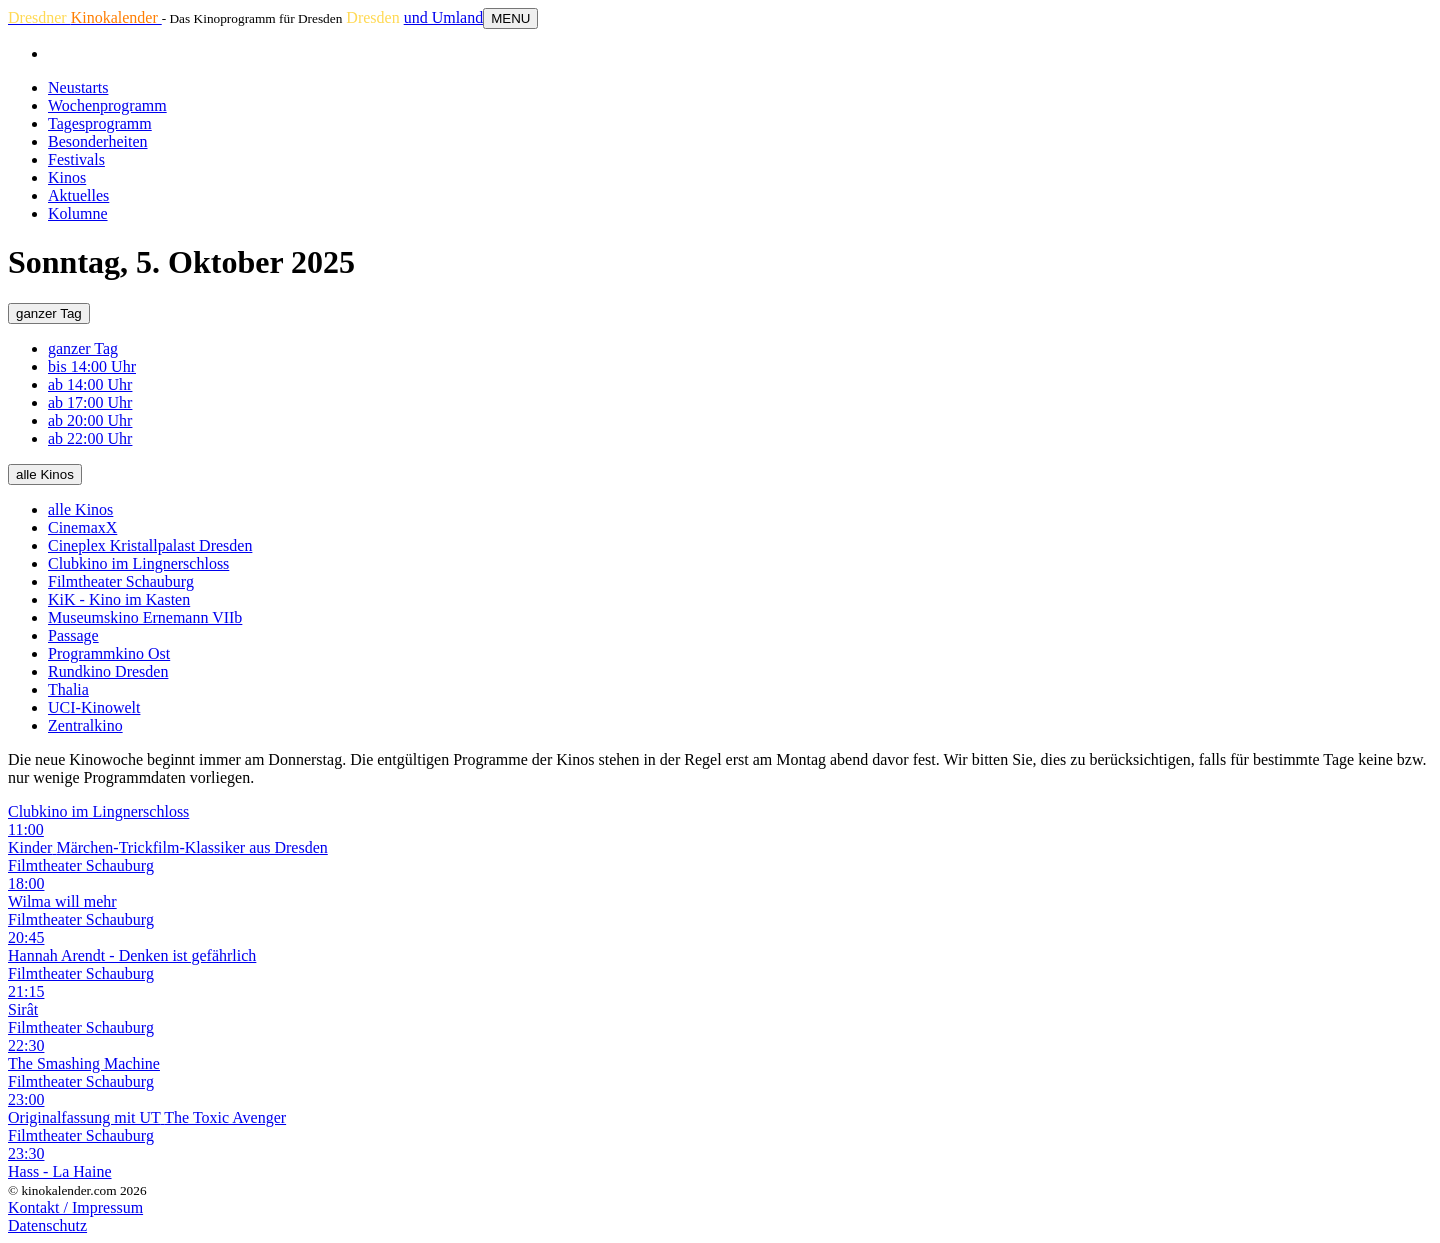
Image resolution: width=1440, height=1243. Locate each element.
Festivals (76, 159)
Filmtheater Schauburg (121, 581)
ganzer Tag (49, 313)
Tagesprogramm (100, 123)
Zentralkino (85, 725)
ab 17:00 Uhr (90, 402)
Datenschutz (47, 1225)
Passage (73, 635)
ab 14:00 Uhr (90, 384)
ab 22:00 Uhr (90, 438)
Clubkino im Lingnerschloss (138, 563)
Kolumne (78, 213)
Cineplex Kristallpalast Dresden (150, 545)
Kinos (67, 177)
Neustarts (78, 87)
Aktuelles (78, 195)
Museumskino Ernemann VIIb (145, 617)
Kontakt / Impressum (75, 1207)
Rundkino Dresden (108, 671)
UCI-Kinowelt (94, 707)
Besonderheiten (98, 141)
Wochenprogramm (107, 105)
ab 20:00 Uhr (90, 420)
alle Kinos (45, 474)
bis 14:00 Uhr (92, 366)
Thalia (68, 689)
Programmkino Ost (109, 653)
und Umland (444, 17)
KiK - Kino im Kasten (119, 599)
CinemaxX (82, 527)
